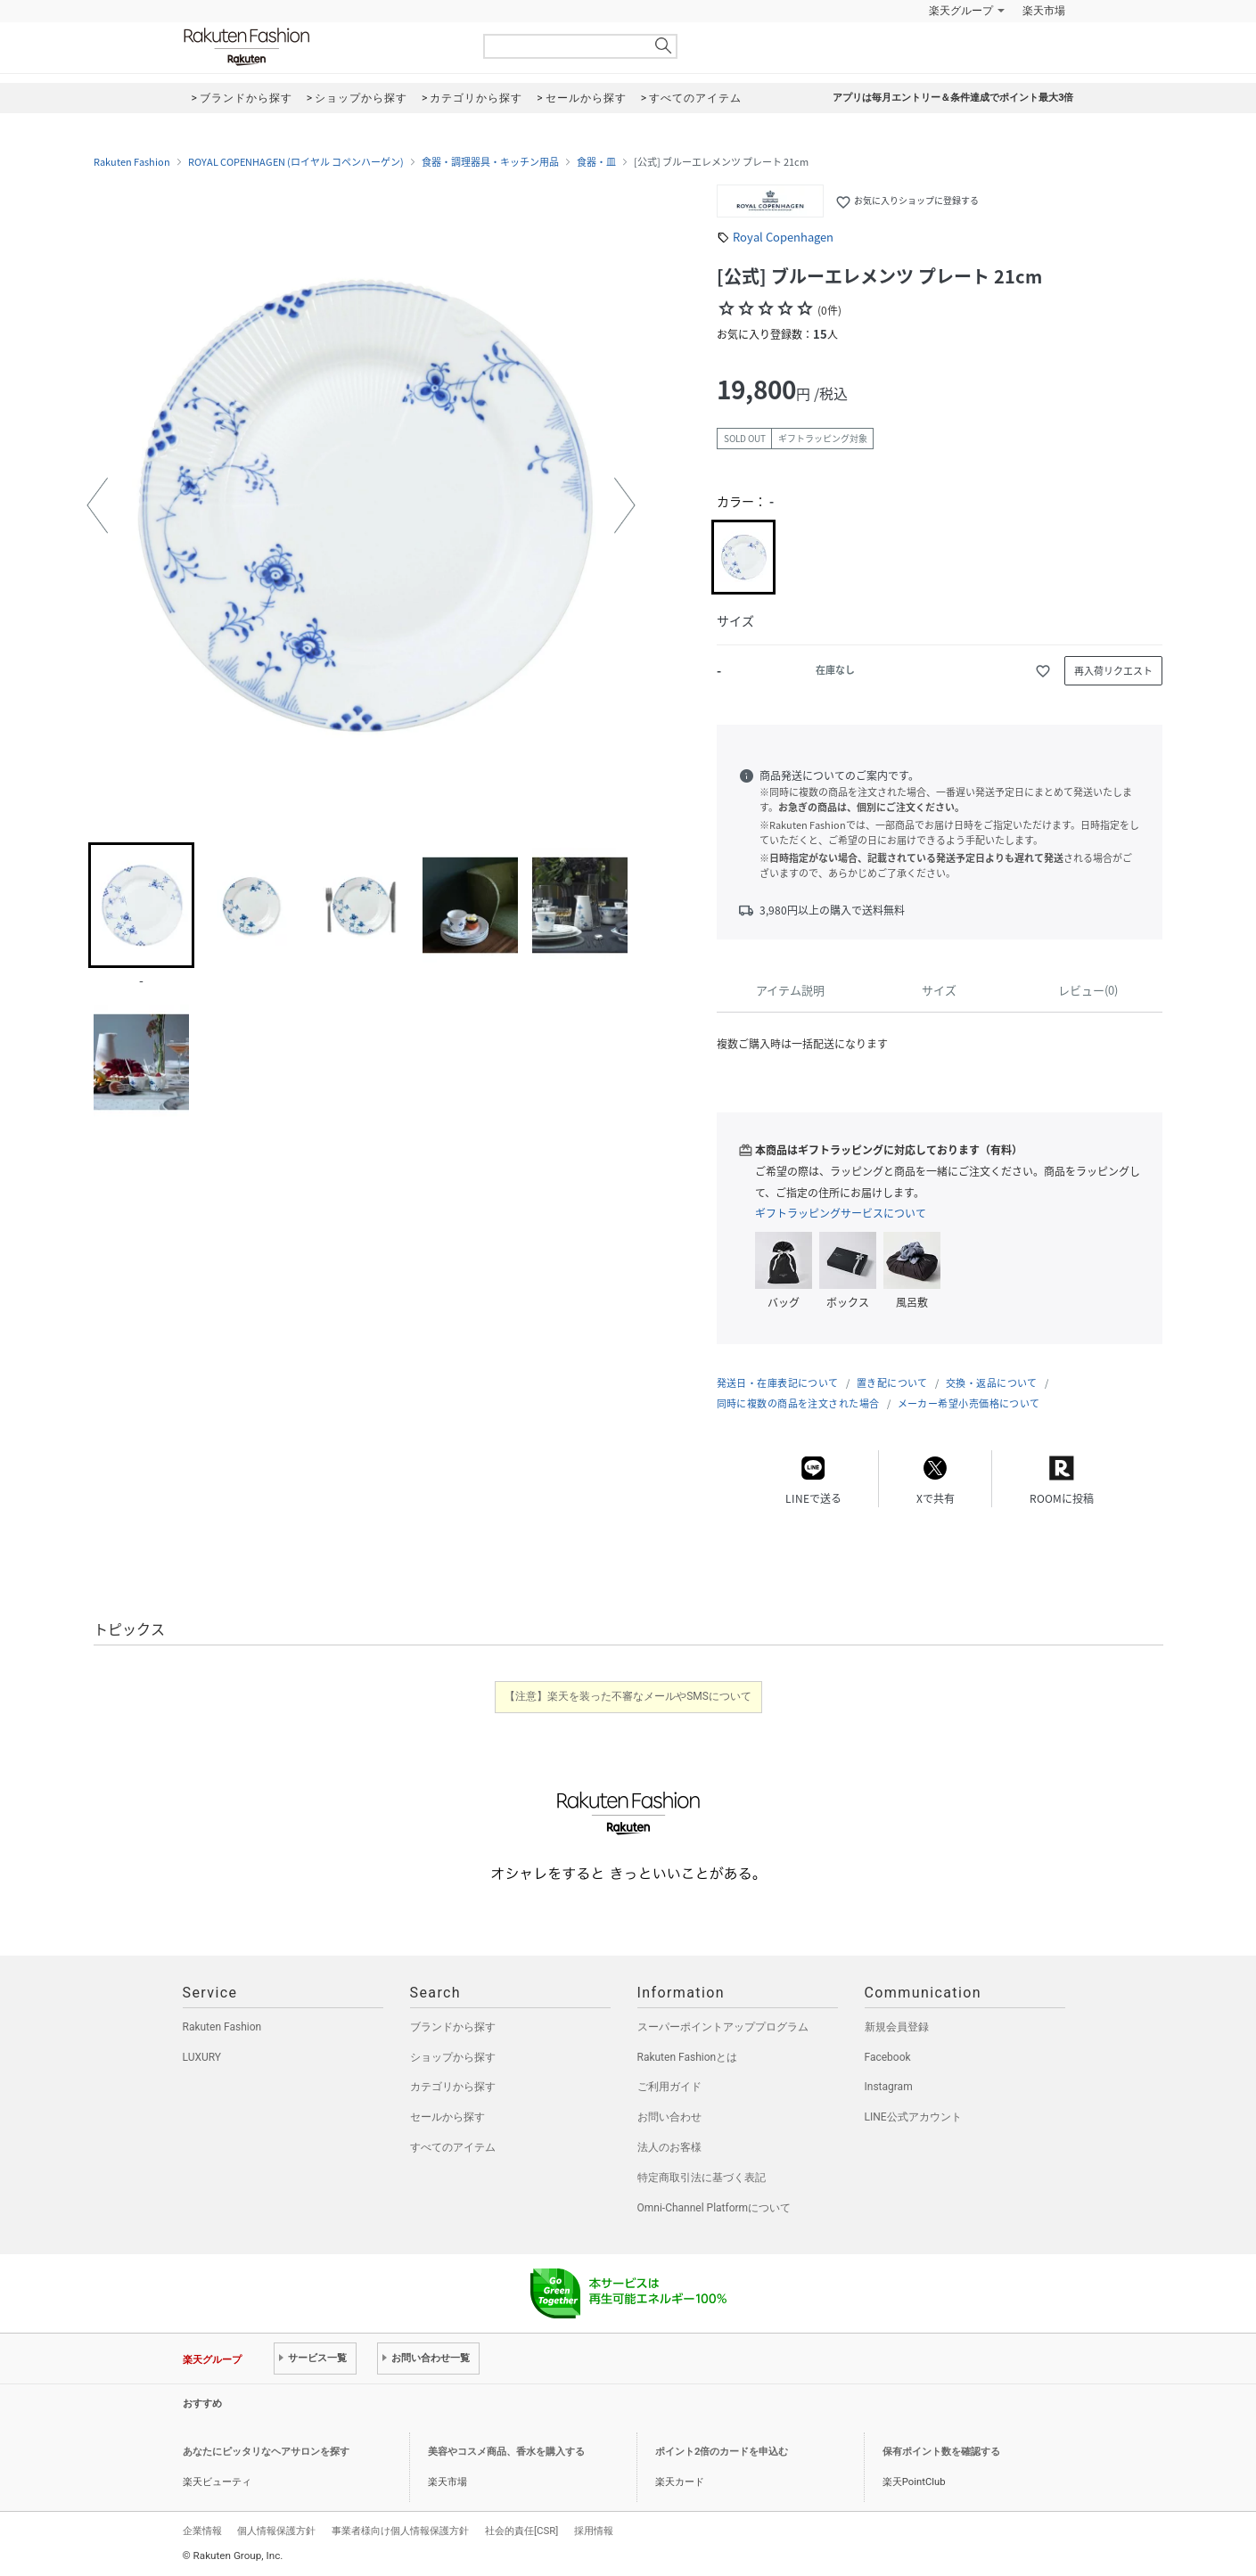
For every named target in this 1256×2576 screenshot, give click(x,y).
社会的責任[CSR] (521, 2530)
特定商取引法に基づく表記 (701, 2177)
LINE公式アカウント (913, 2117)
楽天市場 (1043, 10)
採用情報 (593, 2530)
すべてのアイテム (453, 2147)
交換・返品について (992, 1383)
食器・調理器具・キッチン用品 (490, 162)
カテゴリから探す (453, 2086)
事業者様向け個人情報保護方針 (400, 2530)
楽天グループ (961, 10)
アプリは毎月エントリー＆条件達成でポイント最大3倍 (953, 97)
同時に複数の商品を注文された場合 (798, 1403)
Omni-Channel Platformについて (714, 2208)
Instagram (889, 2086)
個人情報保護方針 (276, 2530)
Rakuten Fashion (321, 47)
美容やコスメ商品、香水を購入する (506, 2451)
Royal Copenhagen (783, 236)
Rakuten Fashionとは (687, 2057)
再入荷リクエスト (1113, 670)
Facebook (888, 2057)
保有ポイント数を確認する (941, 2451)
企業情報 (202, 2530)
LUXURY (202, 2057)
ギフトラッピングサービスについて (840, 1213)
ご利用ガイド (669, 2086)
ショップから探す (453, 2057)
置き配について (892, 1383)
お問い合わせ (669, 2117)
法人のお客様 (669, 2147)
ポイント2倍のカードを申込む (721, 2451)
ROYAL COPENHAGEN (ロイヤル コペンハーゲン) (296, 162)
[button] (97, 505)
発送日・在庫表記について (778, 1383)
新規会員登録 (897, 2027)
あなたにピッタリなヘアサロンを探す (266, 2451)
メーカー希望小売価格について (969, 1403)
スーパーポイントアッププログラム (723, 2027)
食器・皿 (596, 162)
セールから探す (447, 2117)
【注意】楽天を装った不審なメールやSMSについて (628, 1696)
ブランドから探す (453, 2027)
